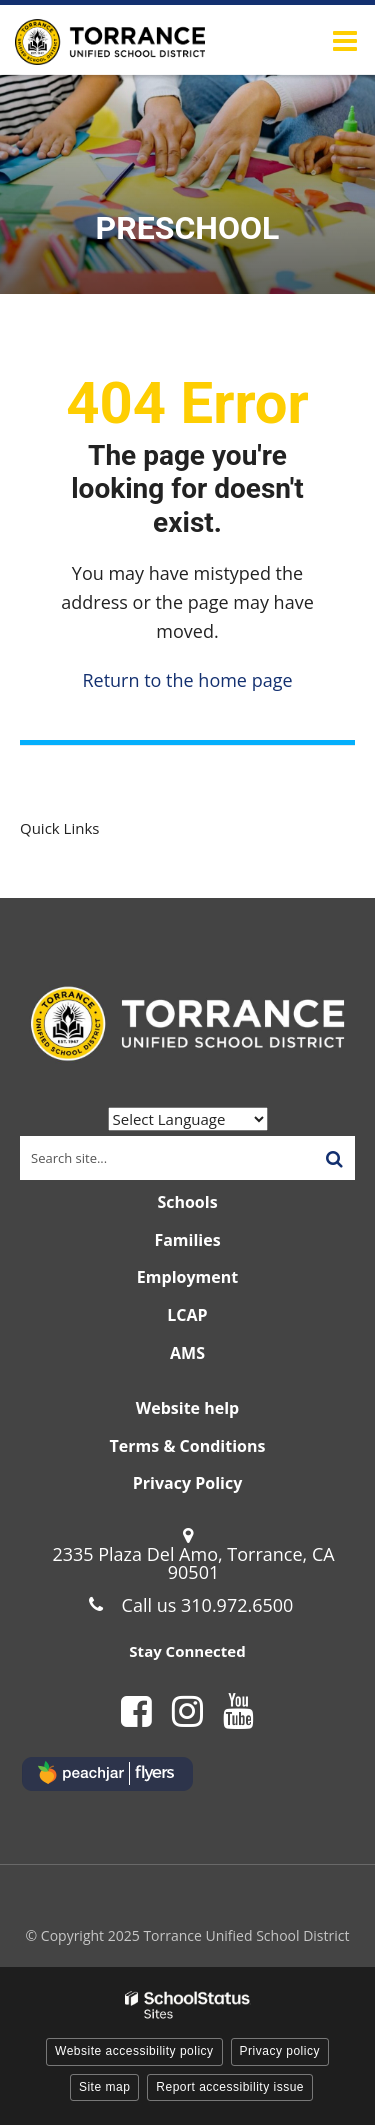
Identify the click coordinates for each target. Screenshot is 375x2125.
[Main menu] (345, 40)
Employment (187, 1277)
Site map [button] (104, 2087)
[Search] (334, 1158)
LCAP (187, 1315)
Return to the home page (187, 680)
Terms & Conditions (188, 1446)
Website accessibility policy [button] (134, 2051)
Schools (187, 1202)
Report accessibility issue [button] (230, 2087)
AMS (187, 1353)
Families (187, 1240)
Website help (187, 1408)
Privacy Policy (188, 1483)
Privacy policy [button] (280, 2051)
